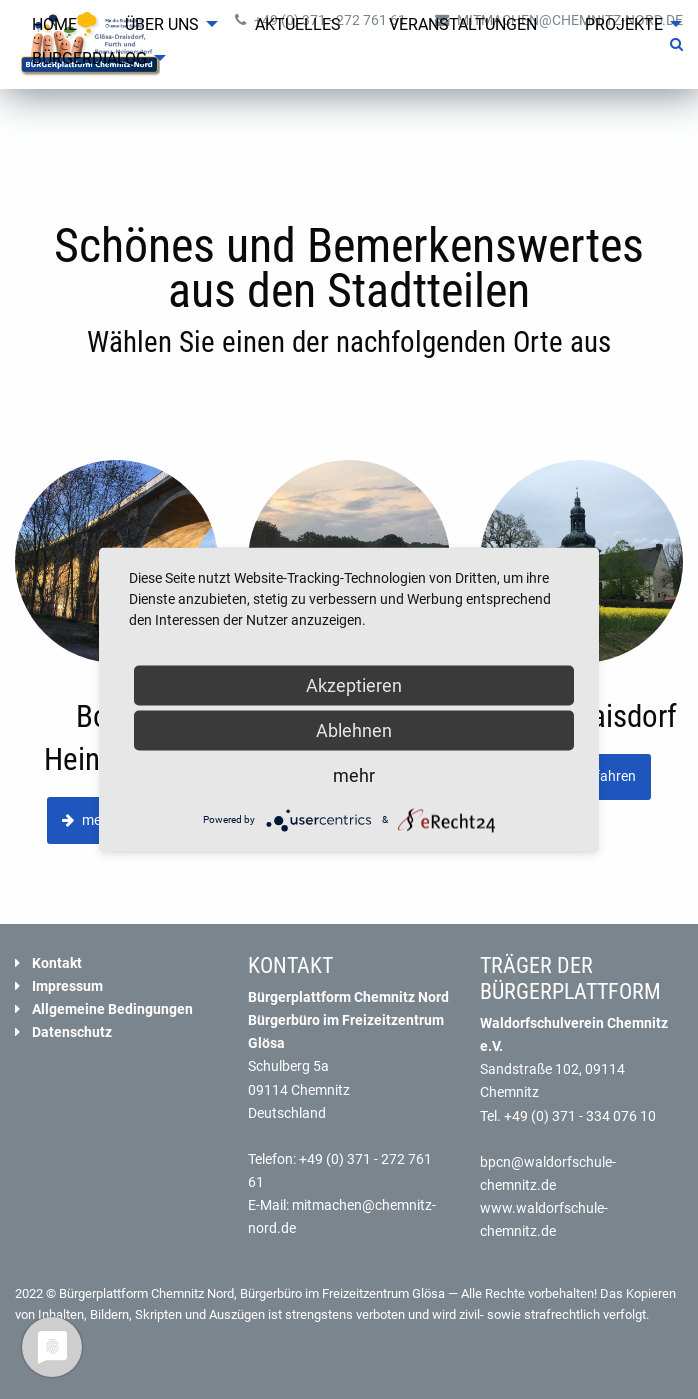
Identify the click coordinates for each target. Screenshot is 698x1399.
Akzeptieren (354, 684)
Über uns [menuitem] (162, 24)
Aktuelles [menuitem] (298, 24)
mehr (354, 774)
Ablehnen (354, 729)
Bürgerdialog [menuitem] (89, 58)
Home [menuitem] (54, 24)
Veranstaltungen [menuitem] (463, 24)
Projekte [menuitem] (624, 24)
